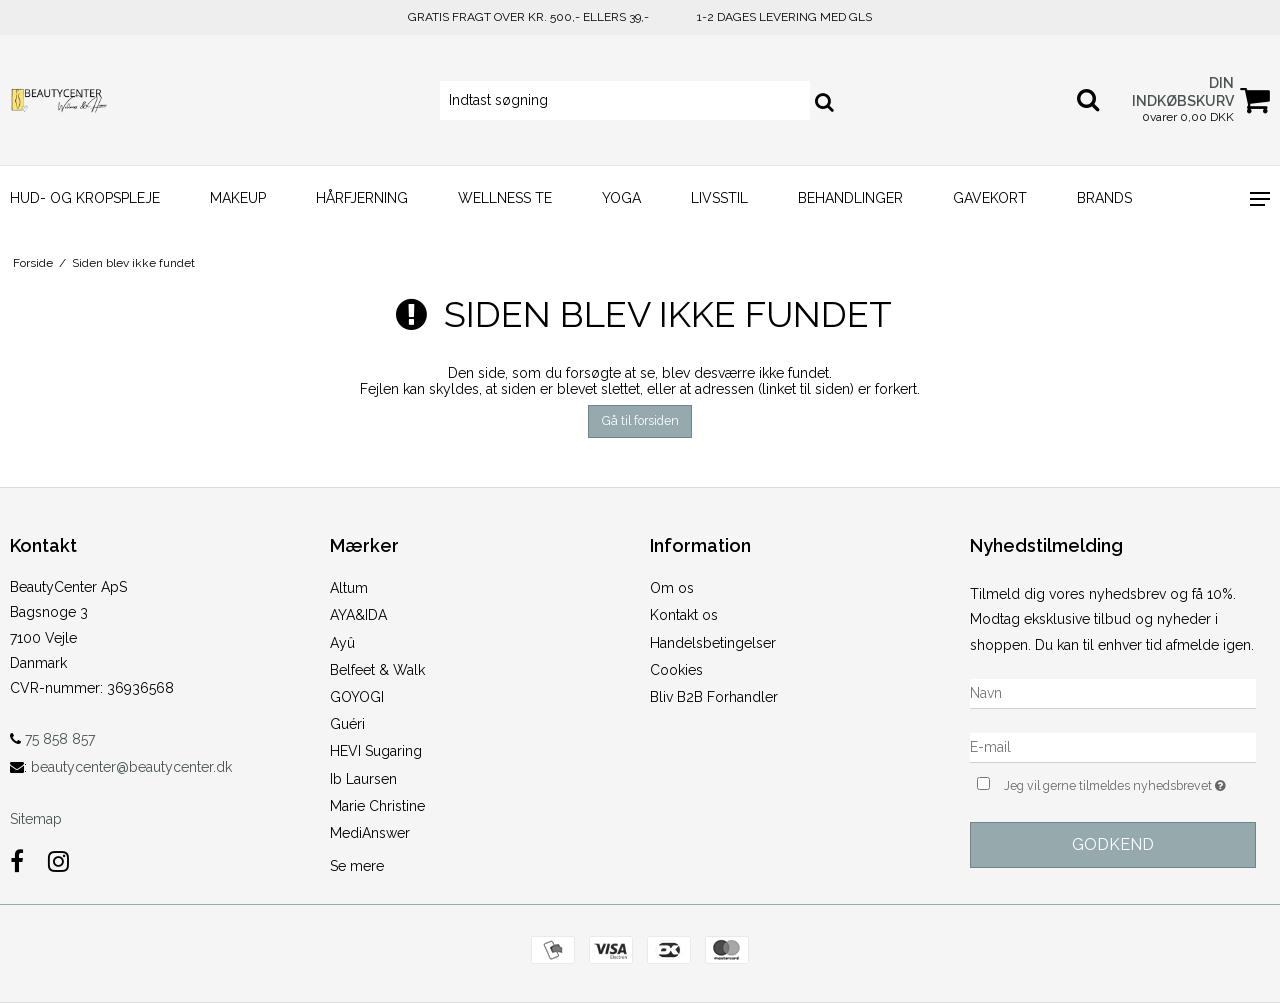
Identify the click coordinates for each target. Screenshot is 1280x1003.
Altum (349, 588)
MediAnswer (370, 833)
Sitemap (36, 819)
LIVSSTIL (719, 198)
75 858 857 (52, 739)
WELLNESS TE (505, 198)
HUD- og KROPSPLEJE (85, 198)
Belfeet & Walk (377, 670)
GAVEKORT (990, 198)
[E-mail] (1113, 746)
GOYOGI (357, 697)
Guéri (347, 724)
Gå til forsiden (640, 420)
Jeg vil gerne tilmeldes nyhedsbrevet (1130, 783)
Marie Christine (377, 806)
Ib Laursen (363, 779)
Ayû (342, 643)
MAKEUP (238, 198)
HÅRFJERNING (362, 198)
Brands (1104, 198)
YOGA (621, 198)
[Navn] (1113, 692)
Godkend (1113, 844)
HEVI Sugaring (376, 751)
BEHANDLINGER (850, 198)
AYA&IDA (358, 615)
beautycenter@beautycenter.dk (131, 767)
